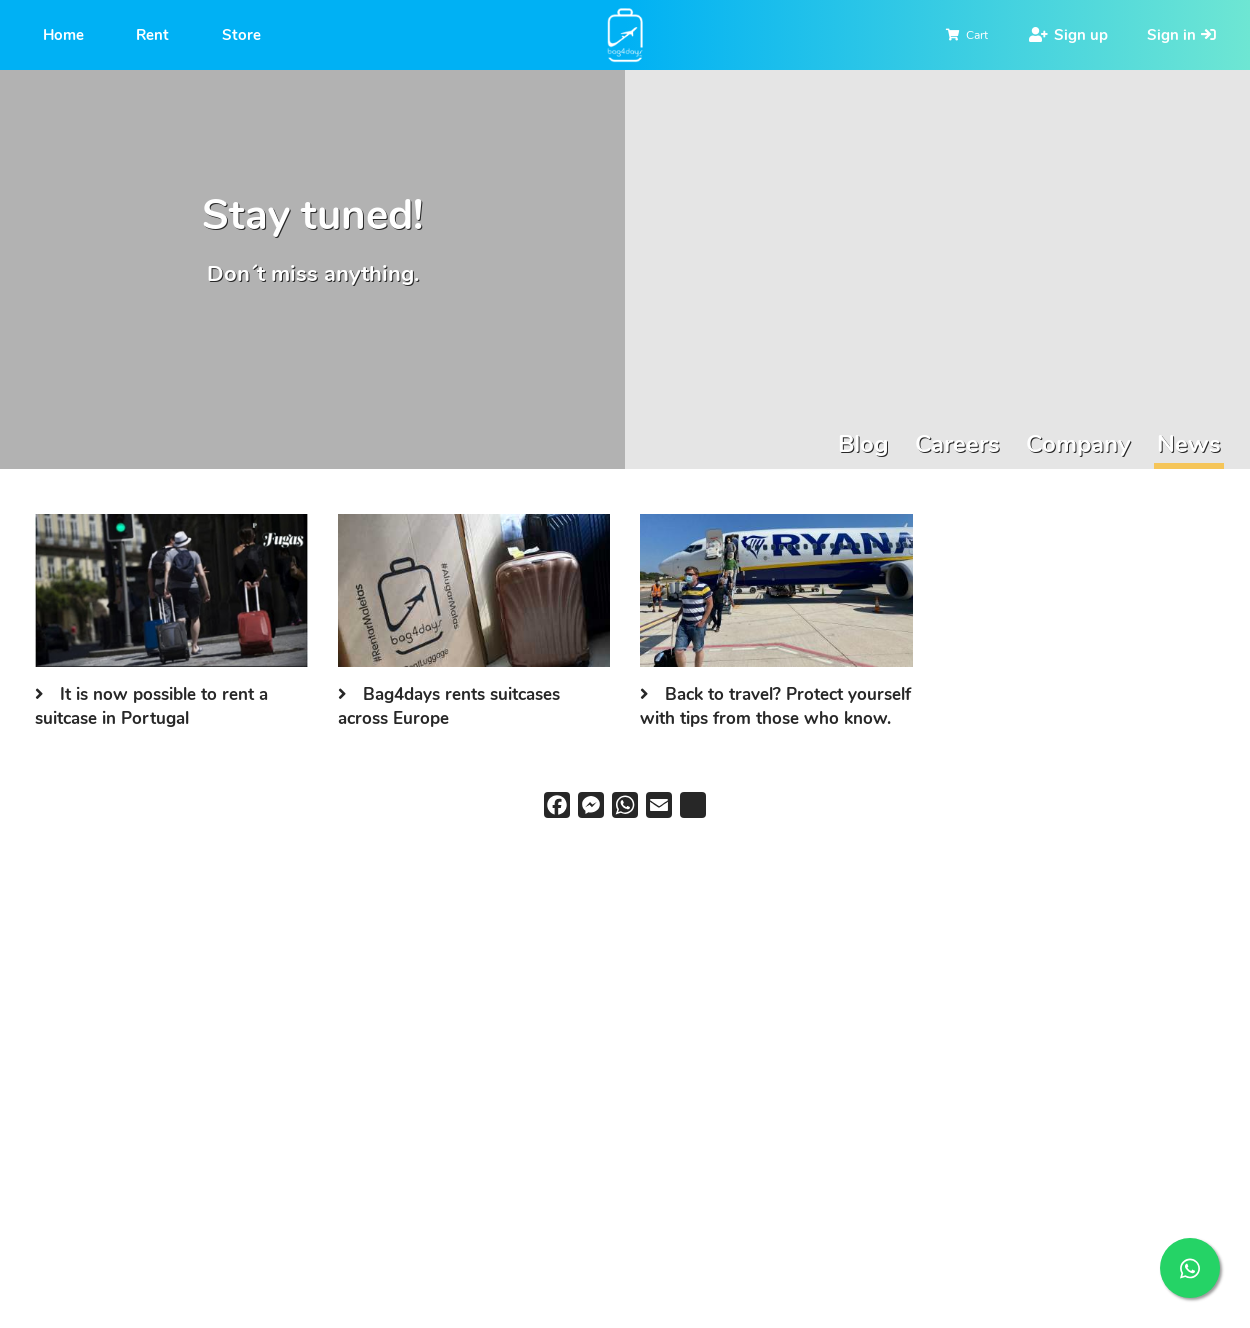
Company (1078, 444)
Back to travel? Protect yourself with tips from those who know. (775, 706)
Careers (957, 444)
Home (63, 35)
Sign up (1081, 35)
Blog (863, 444)
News (1189, 444)
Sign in (1171, 35)
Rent (152, 35)
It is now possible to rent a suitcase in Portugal (151, 706)
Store (241, 35)
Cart (977, 35)
